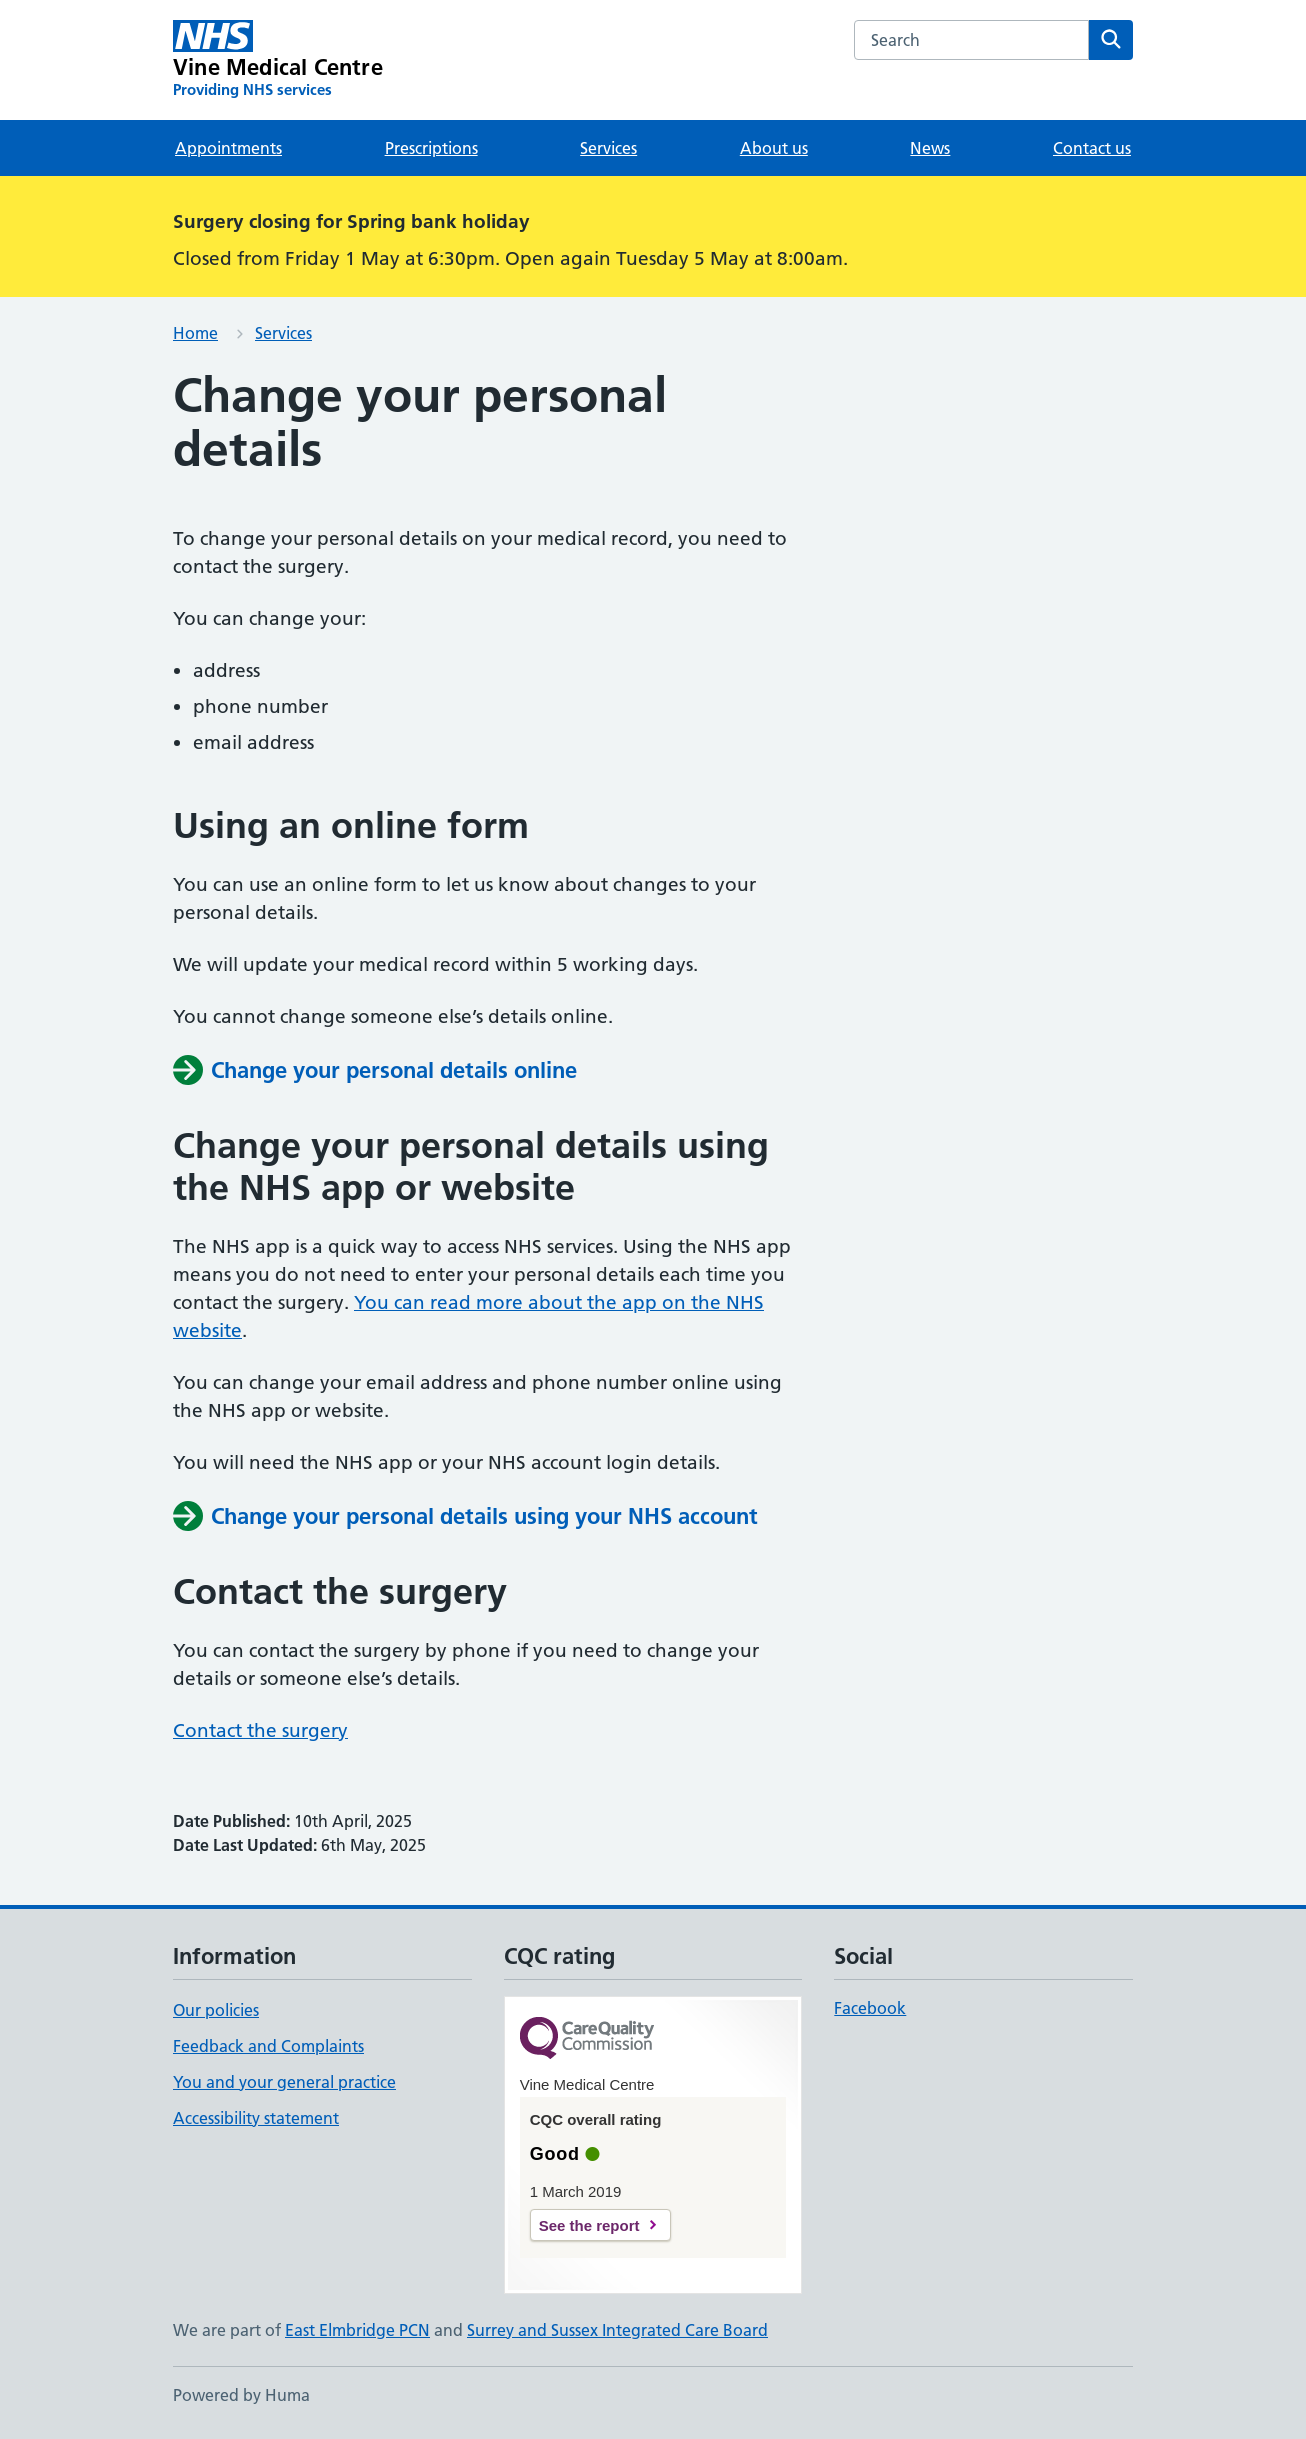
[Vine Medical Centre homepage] (278, 60)
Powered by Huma (241, 2395)
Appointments (228, 148)
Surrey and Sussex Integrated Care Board (617, 2330)
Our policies (216, 2010)
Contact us (1092, 148)
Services (608, 148)
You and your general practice (284, 2082)
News (930, 148)
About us (774, 148)
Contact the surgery (260, 1730)
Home (195, 333)
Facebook (870, 2008)
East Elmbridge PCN (357, 2330)
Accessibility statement (256, 2118)
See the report (589, 2225)
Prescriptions (431, 148)
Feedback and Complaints (268, 2046)
